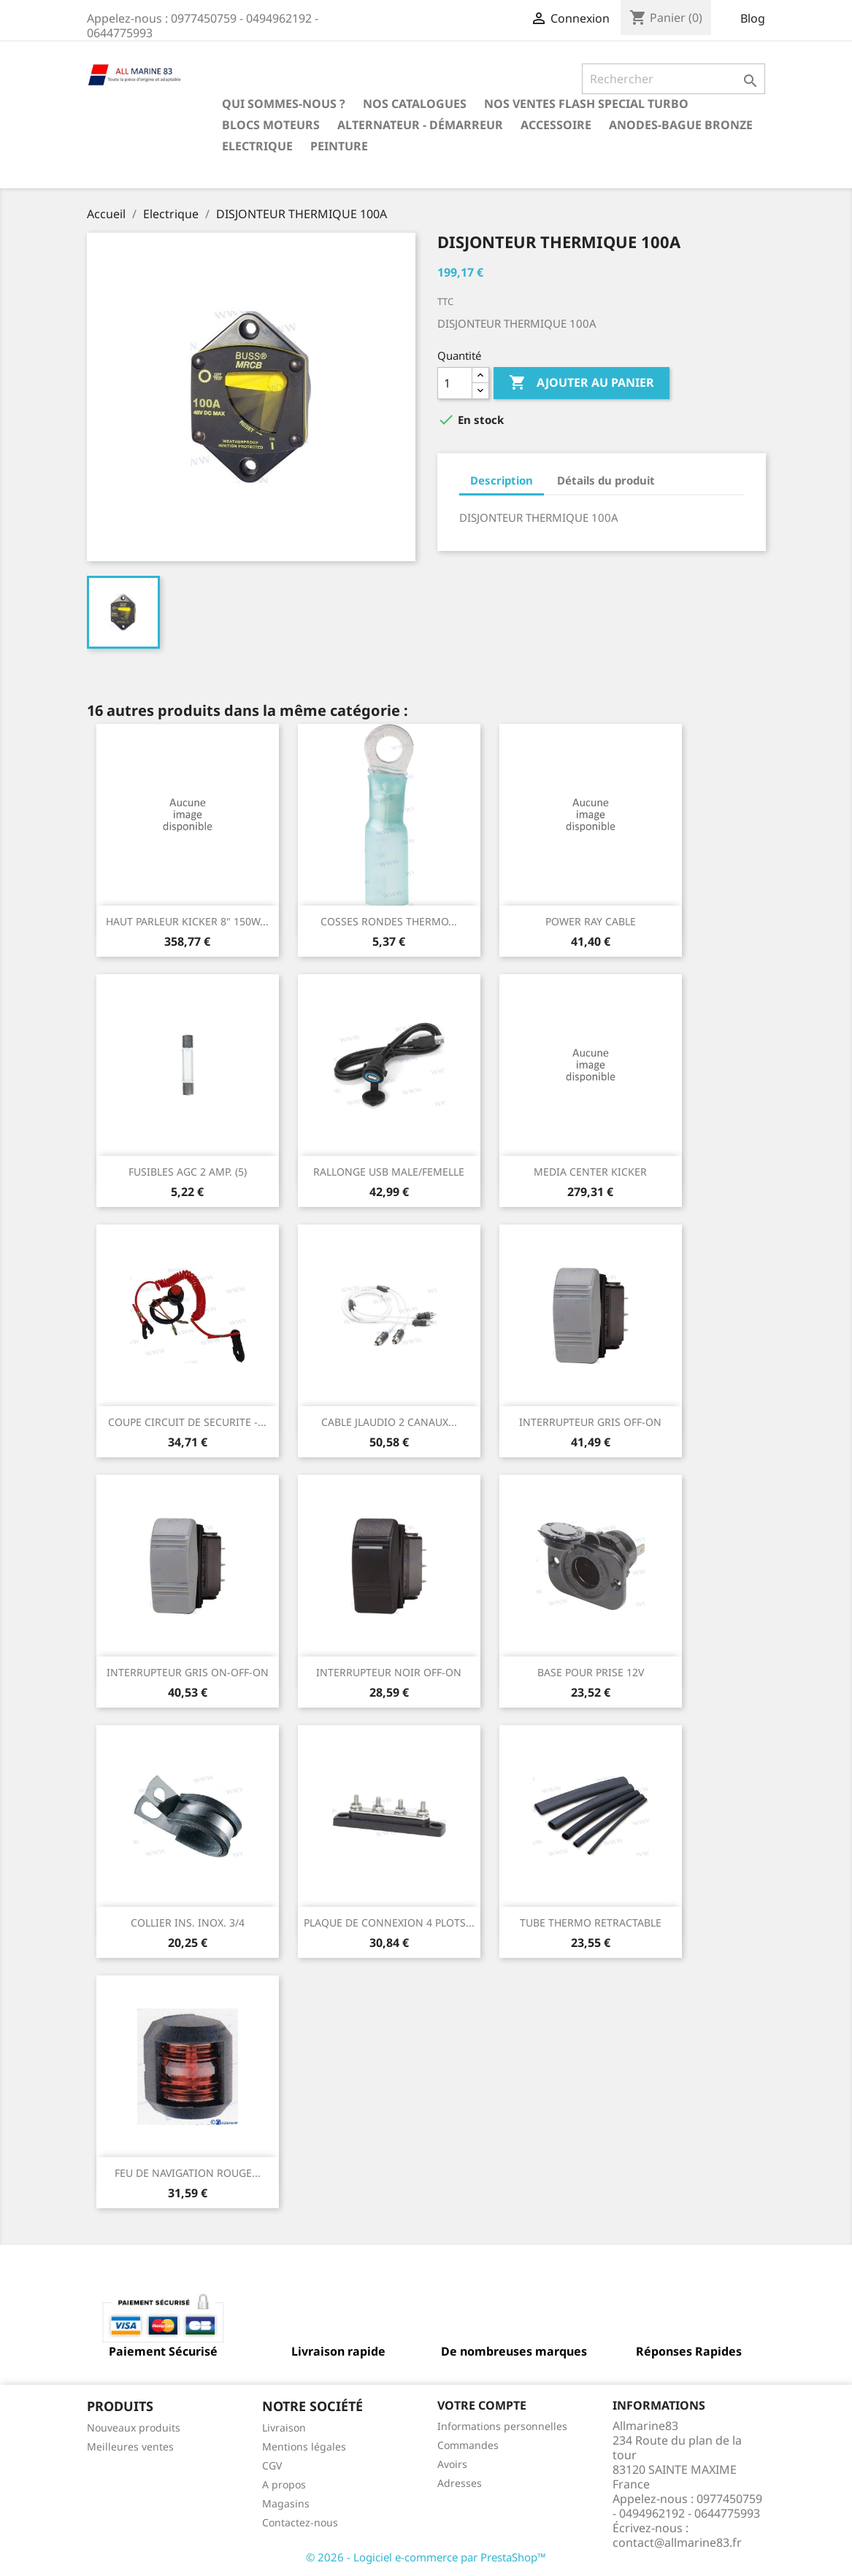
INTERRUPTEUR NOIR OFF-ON (388, 1672)
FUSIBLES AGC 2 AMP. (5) (187, 1172)
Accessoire (556, 125)
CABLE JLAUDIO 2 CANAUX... (389, 1422)
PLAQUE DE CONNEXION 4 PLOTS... (389, 1922)
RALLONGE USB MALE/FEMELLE (388, 1172)
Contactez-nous (300, 2522)
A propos (284, 2484)
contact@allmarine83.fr (677, 2542)
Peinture (339, 146)
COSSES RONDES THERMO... (389, 921)
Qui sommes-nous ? (283, 104)
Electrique (257, 146)
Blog (752, 18)
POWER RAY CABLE (590, 921)
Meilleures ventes (130, 2446)
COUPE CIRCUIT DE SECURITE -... (187, 1422)
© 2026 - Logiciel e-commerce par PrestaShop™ (426, 2557)
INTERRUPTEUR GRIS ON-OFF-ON (188, 1672)
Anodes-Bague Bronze (681, 125)
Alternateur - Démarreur (420, 125)
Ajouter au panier (581, 383)
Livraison (284, 2427)
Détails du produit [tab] (606, 480)
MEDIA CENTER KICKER (590, 1172)
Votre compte (481, 2405)
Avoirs (452, 2464)
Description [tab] (501, 480)
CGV (272, 2465)
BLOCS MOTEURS (271, 125)
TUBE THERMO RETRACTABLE (590, 1922)
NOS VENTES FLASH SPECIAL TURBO (586, 104)
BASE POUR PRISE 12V (590, 1672)
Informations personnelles (502, 2426)
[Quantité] (454, 383)
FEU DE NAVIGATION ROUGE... (188, 2173)
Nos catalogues (415, 104)
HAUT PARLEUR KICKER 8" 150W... (187, 921)
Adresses (459, 2483)
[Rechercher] (673, 78)
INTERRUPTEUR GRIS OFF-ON (590, 1422)
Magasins (286, 2503)
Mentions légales (304, 2446)
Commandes (468, 2445)
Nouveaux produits (133, 2427)
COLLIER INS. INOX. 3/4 (188, 1922)
